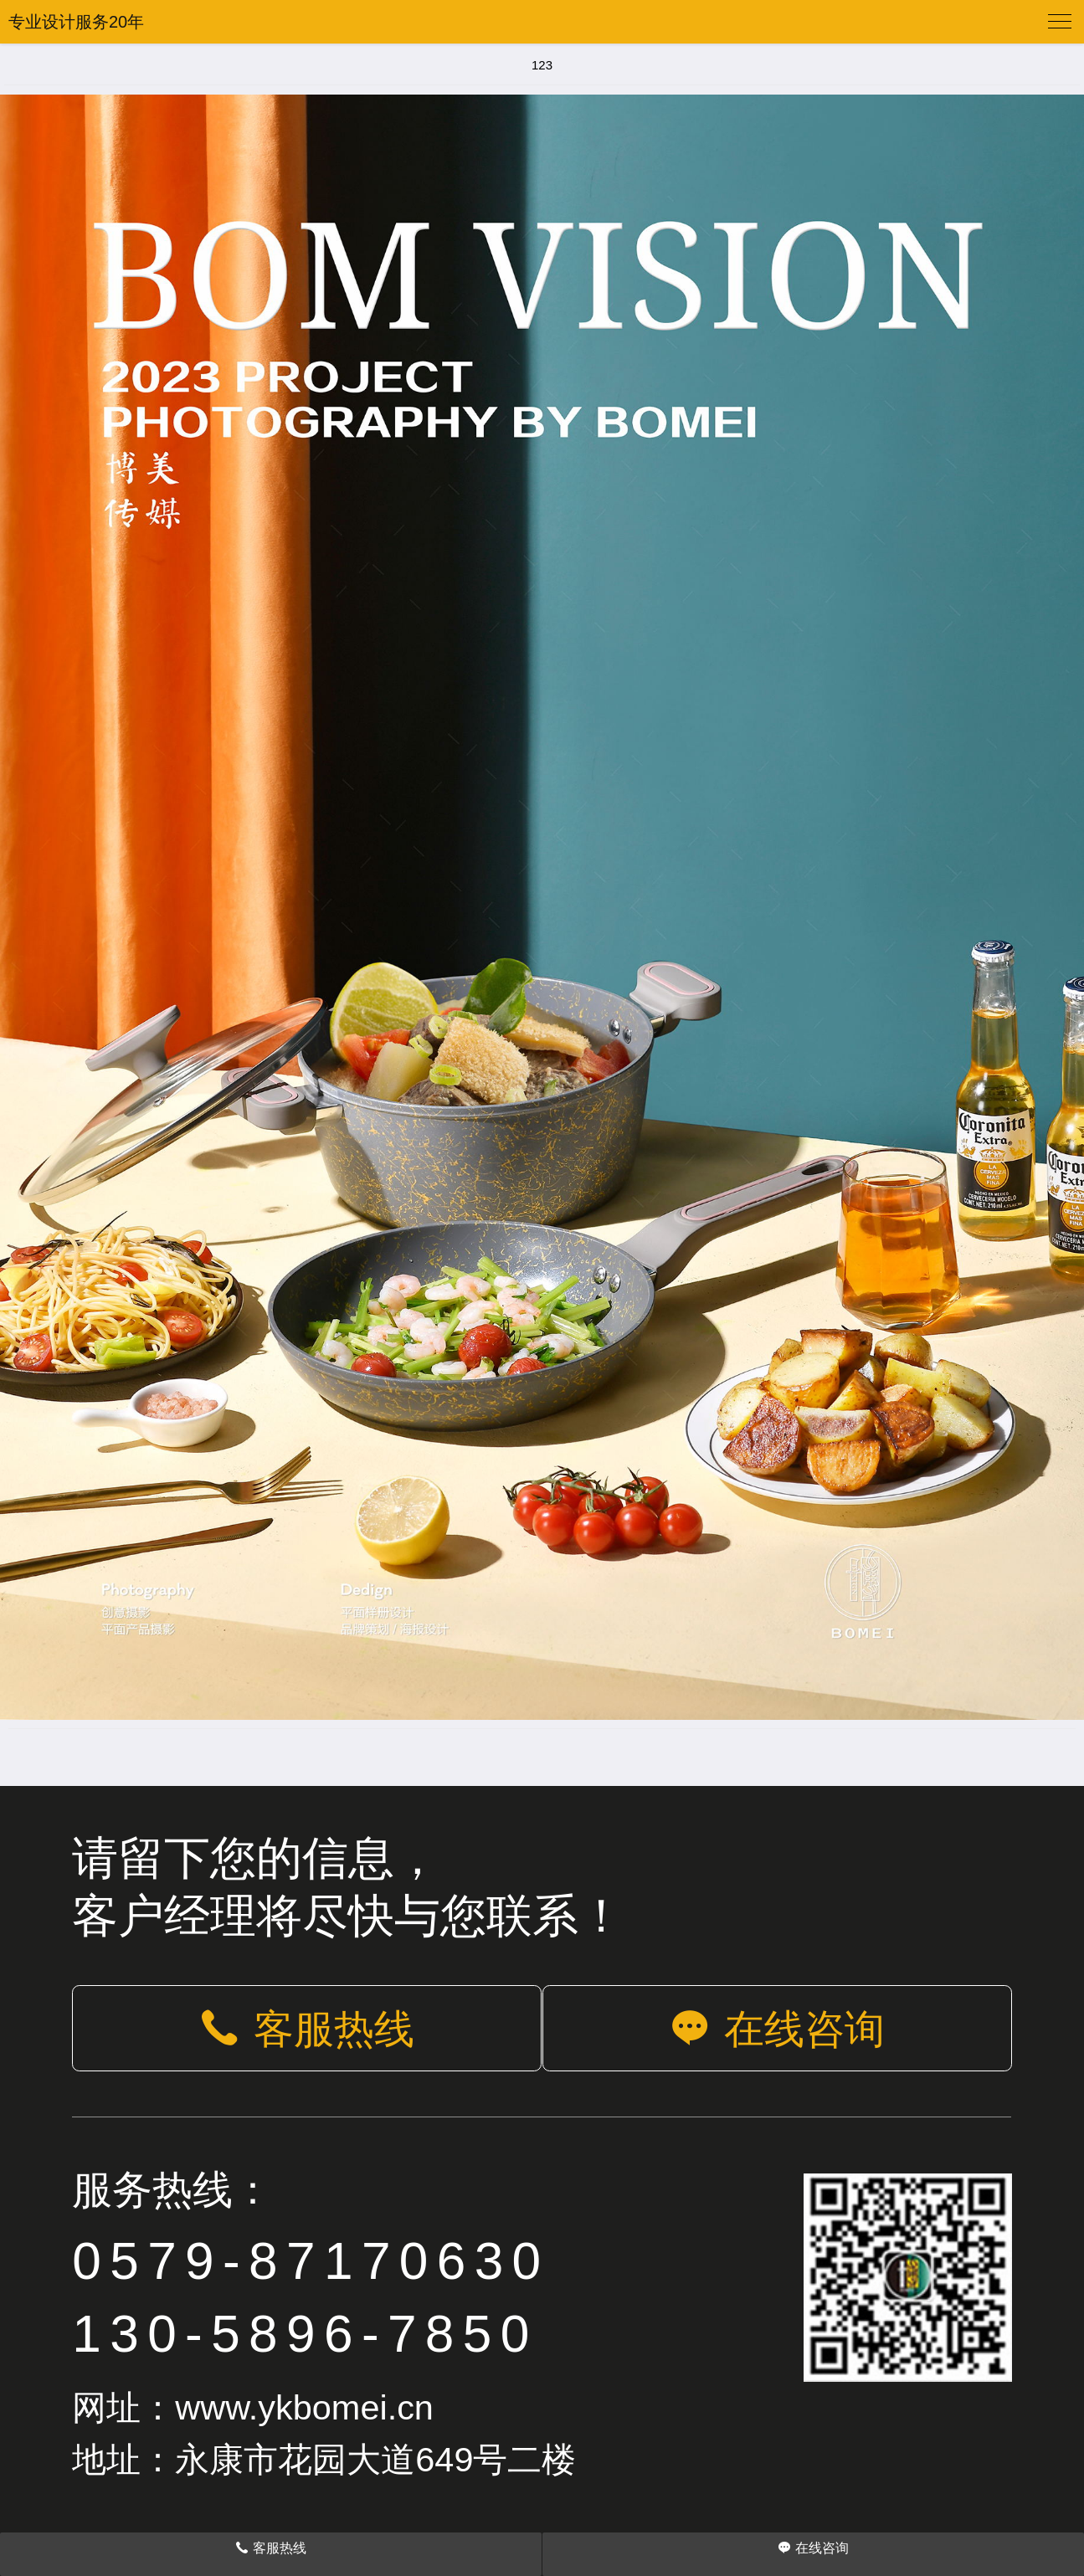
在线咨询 (777, 2028)
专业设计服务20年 (76, 22)
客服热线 (306, 2028)
